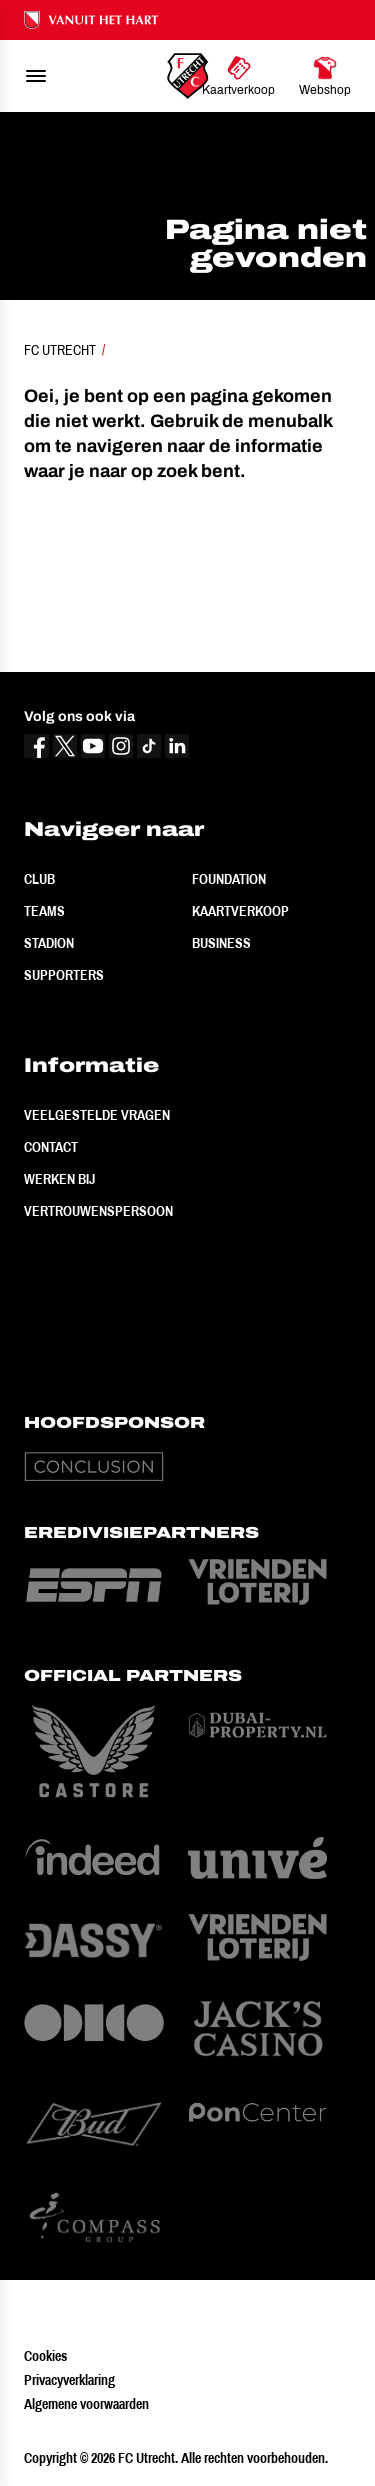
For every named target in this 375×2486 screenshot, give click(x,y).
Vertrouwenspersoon (98, 1211)
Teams (44, 911)
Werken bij (59, 1179)
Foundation (229, 879)
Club (39, 879)
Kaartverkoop (240, 911)
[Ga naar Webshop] (325, 76)
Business (221, 943)
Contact (51, 1147)
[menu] (36, 76)
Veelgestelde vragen (97, 1115)
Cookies (45, 2356)
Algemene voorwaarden (86, 2404)
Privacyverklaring (69, 2380)
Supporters (64, 975)
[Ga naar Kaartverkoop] (238, 76)
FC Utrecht (60, 350)
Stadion (49, 943)
